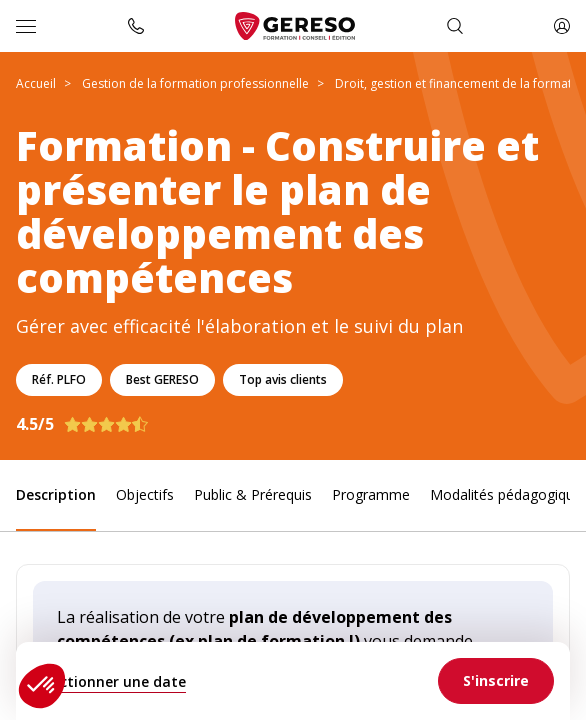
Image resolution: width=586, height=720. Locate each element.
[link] (496, 681)
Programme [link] (371, 494)
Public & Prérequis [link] (253, 494)
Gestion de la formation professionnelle (195, 83)
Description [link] (56, 494)
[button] (42, 686)
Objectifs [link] (145, 494)
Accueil (36, 83)
